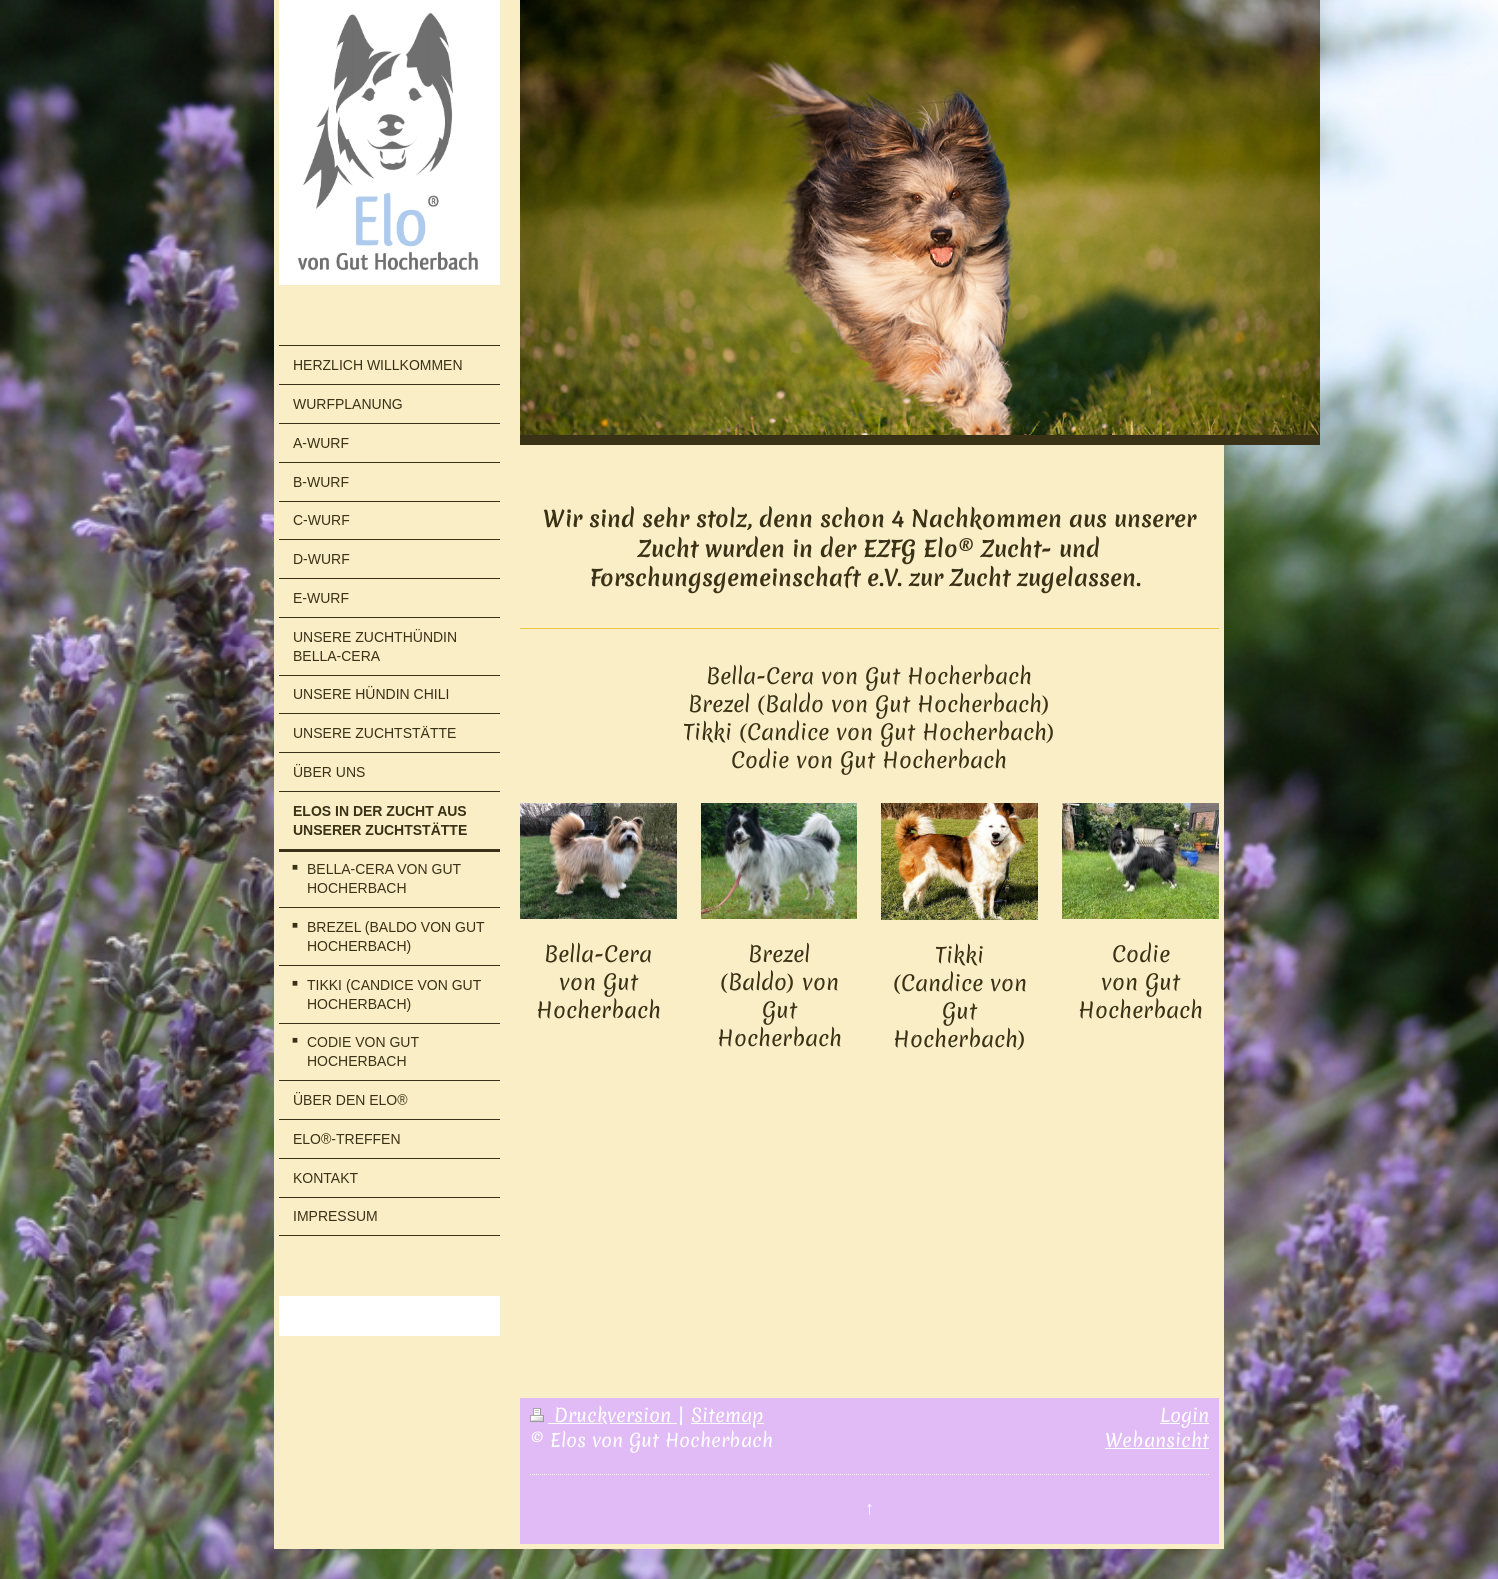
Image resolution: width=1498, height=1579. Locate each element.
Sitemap (727, 1415)
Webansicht (1157, 1440)
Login (1184, 1415)
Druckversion (603, 1415)
